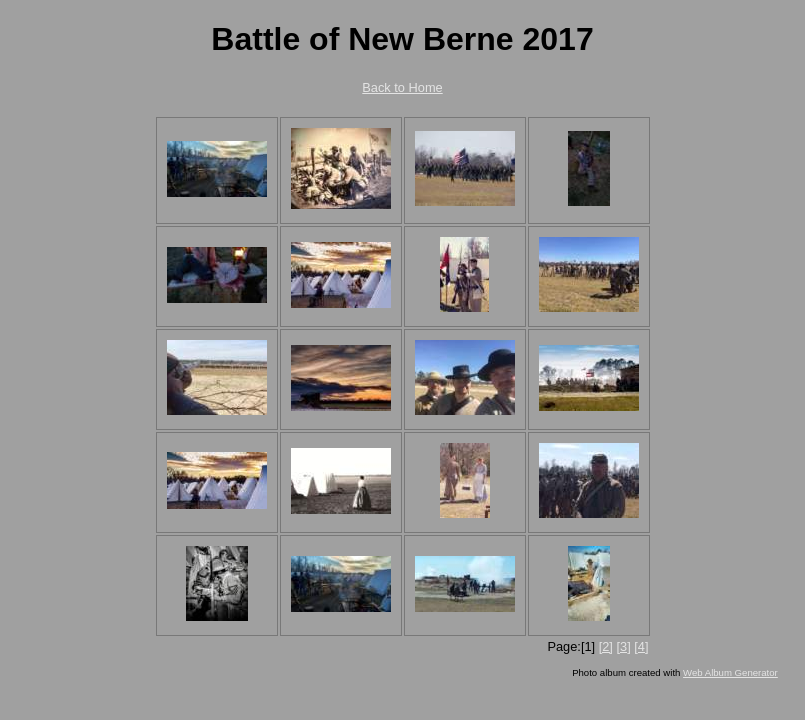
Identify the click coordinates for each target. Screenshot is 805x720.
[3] (623, 646)
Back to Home (402, 87)
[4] (641, 646)
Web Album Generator (730, 672)
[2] (606, 646)
